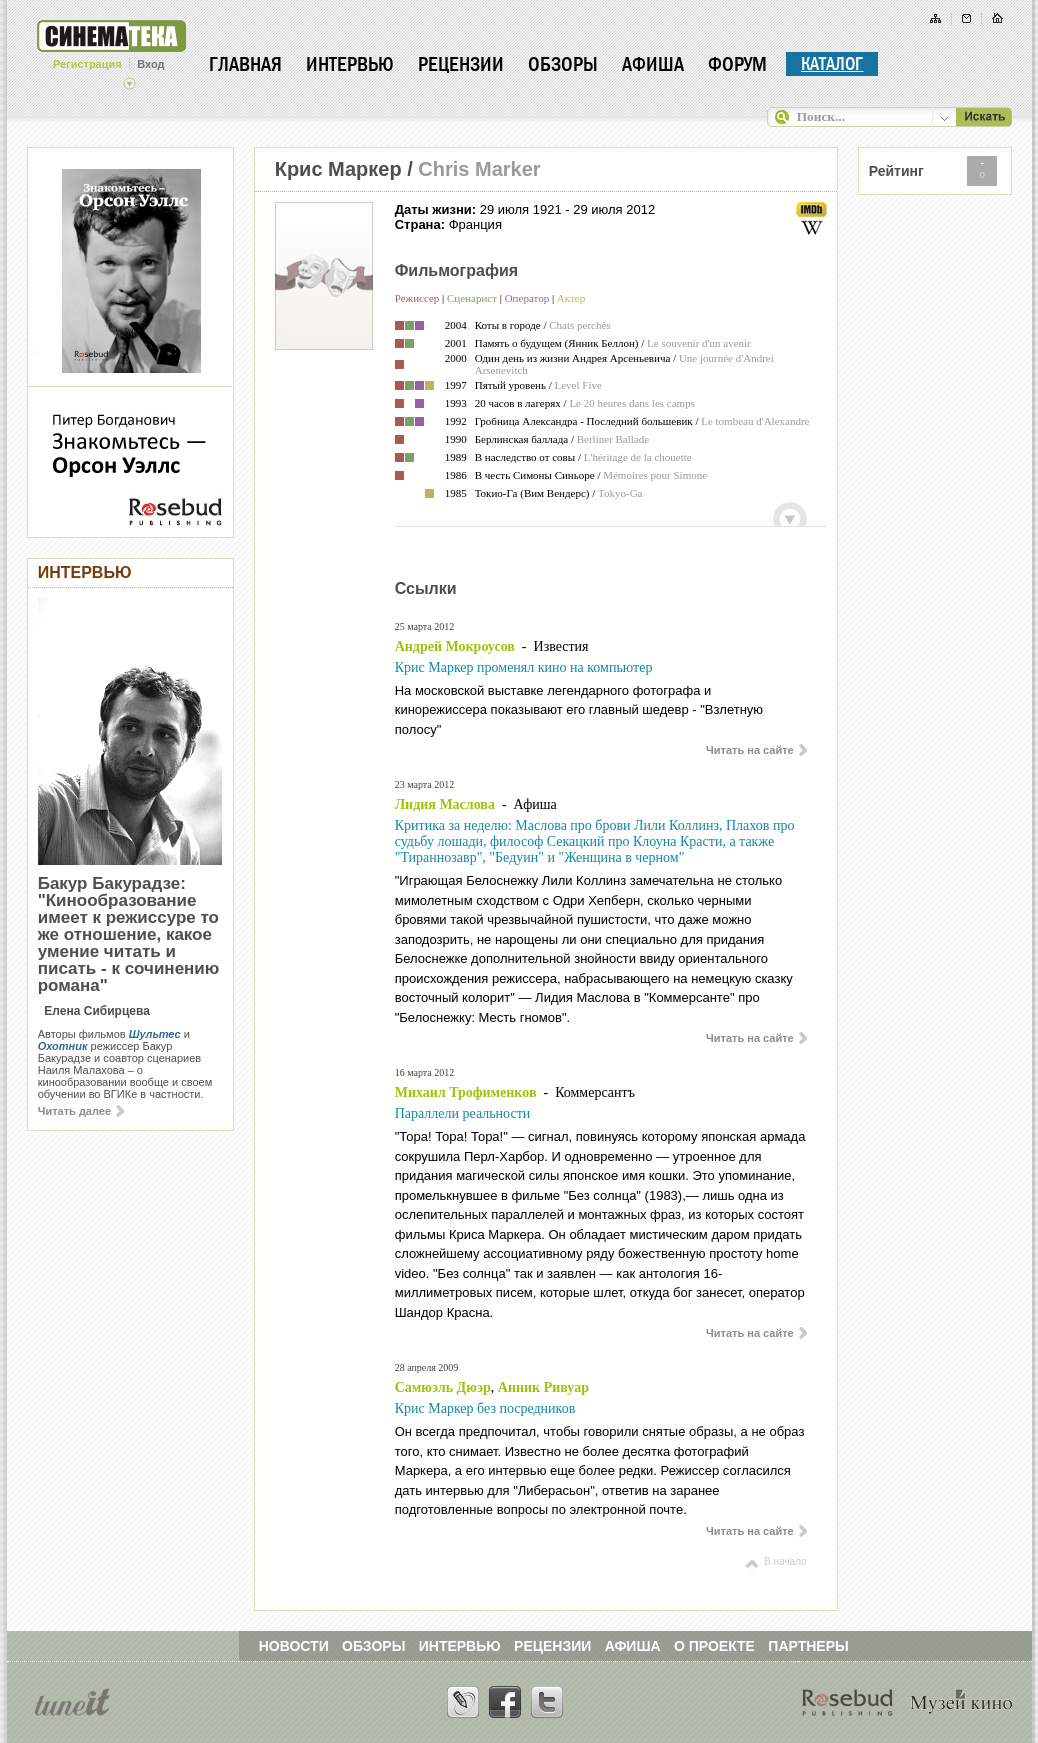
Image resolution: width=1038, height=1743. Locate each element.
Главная (245, 64)
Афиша (653, 64)
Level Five (578, 385)
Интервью (350, 64)
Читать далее (81, 1111)
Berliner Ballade (613, 439)
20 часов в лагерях (518, 403)
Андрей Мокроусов (455, 646)
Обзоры (563, 64)
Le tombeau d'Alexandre (755, 421)
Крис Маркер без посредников (485, 1408)
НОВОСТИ (294, 1646)
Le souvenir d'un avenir (699, 343)
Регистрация (87, 64)
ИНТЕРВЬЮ (460, 1646)
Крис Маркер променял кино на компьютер (524, 667)
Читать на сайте (756, 750)
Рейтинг (896, 171)
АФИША (633, 1646)
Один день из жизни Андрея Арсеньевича (573, 358)
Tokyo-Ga (620, 493)
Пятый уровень (510, 385)
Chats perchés (579, 325)
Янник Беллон (601, 343)
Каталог (832, 64)
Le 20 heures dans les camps (632, 403)
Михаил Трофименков (466, 1092)
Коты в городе (508, 325)
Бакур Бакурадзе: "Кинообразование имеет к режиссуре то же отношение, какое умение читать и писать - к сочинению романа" (129, 934)
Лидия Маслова (445, 804)
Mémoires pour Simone (655, 475)
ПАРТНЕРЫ (808, 1646)
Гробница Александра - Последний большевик (584, 421)
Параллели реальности (463, 1113)
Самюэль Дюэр (443, 1387)
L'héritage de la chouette (638, 457)
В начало (774, 1561)
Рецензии (461, 64)
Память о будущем (518, 343)
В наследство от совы (525, 457)
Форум (737, 64)
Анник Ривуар (543, 1387)
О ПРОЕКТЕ (714, 1646)
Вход (150, 64)
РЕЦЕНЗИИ (552, 1646)
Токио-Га (496, 493)
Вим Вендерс (555, 493)
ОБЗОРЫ (373, 1646)
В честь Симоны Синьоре (535, 475)
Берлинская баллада (521, 439)
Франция (475, 224)
